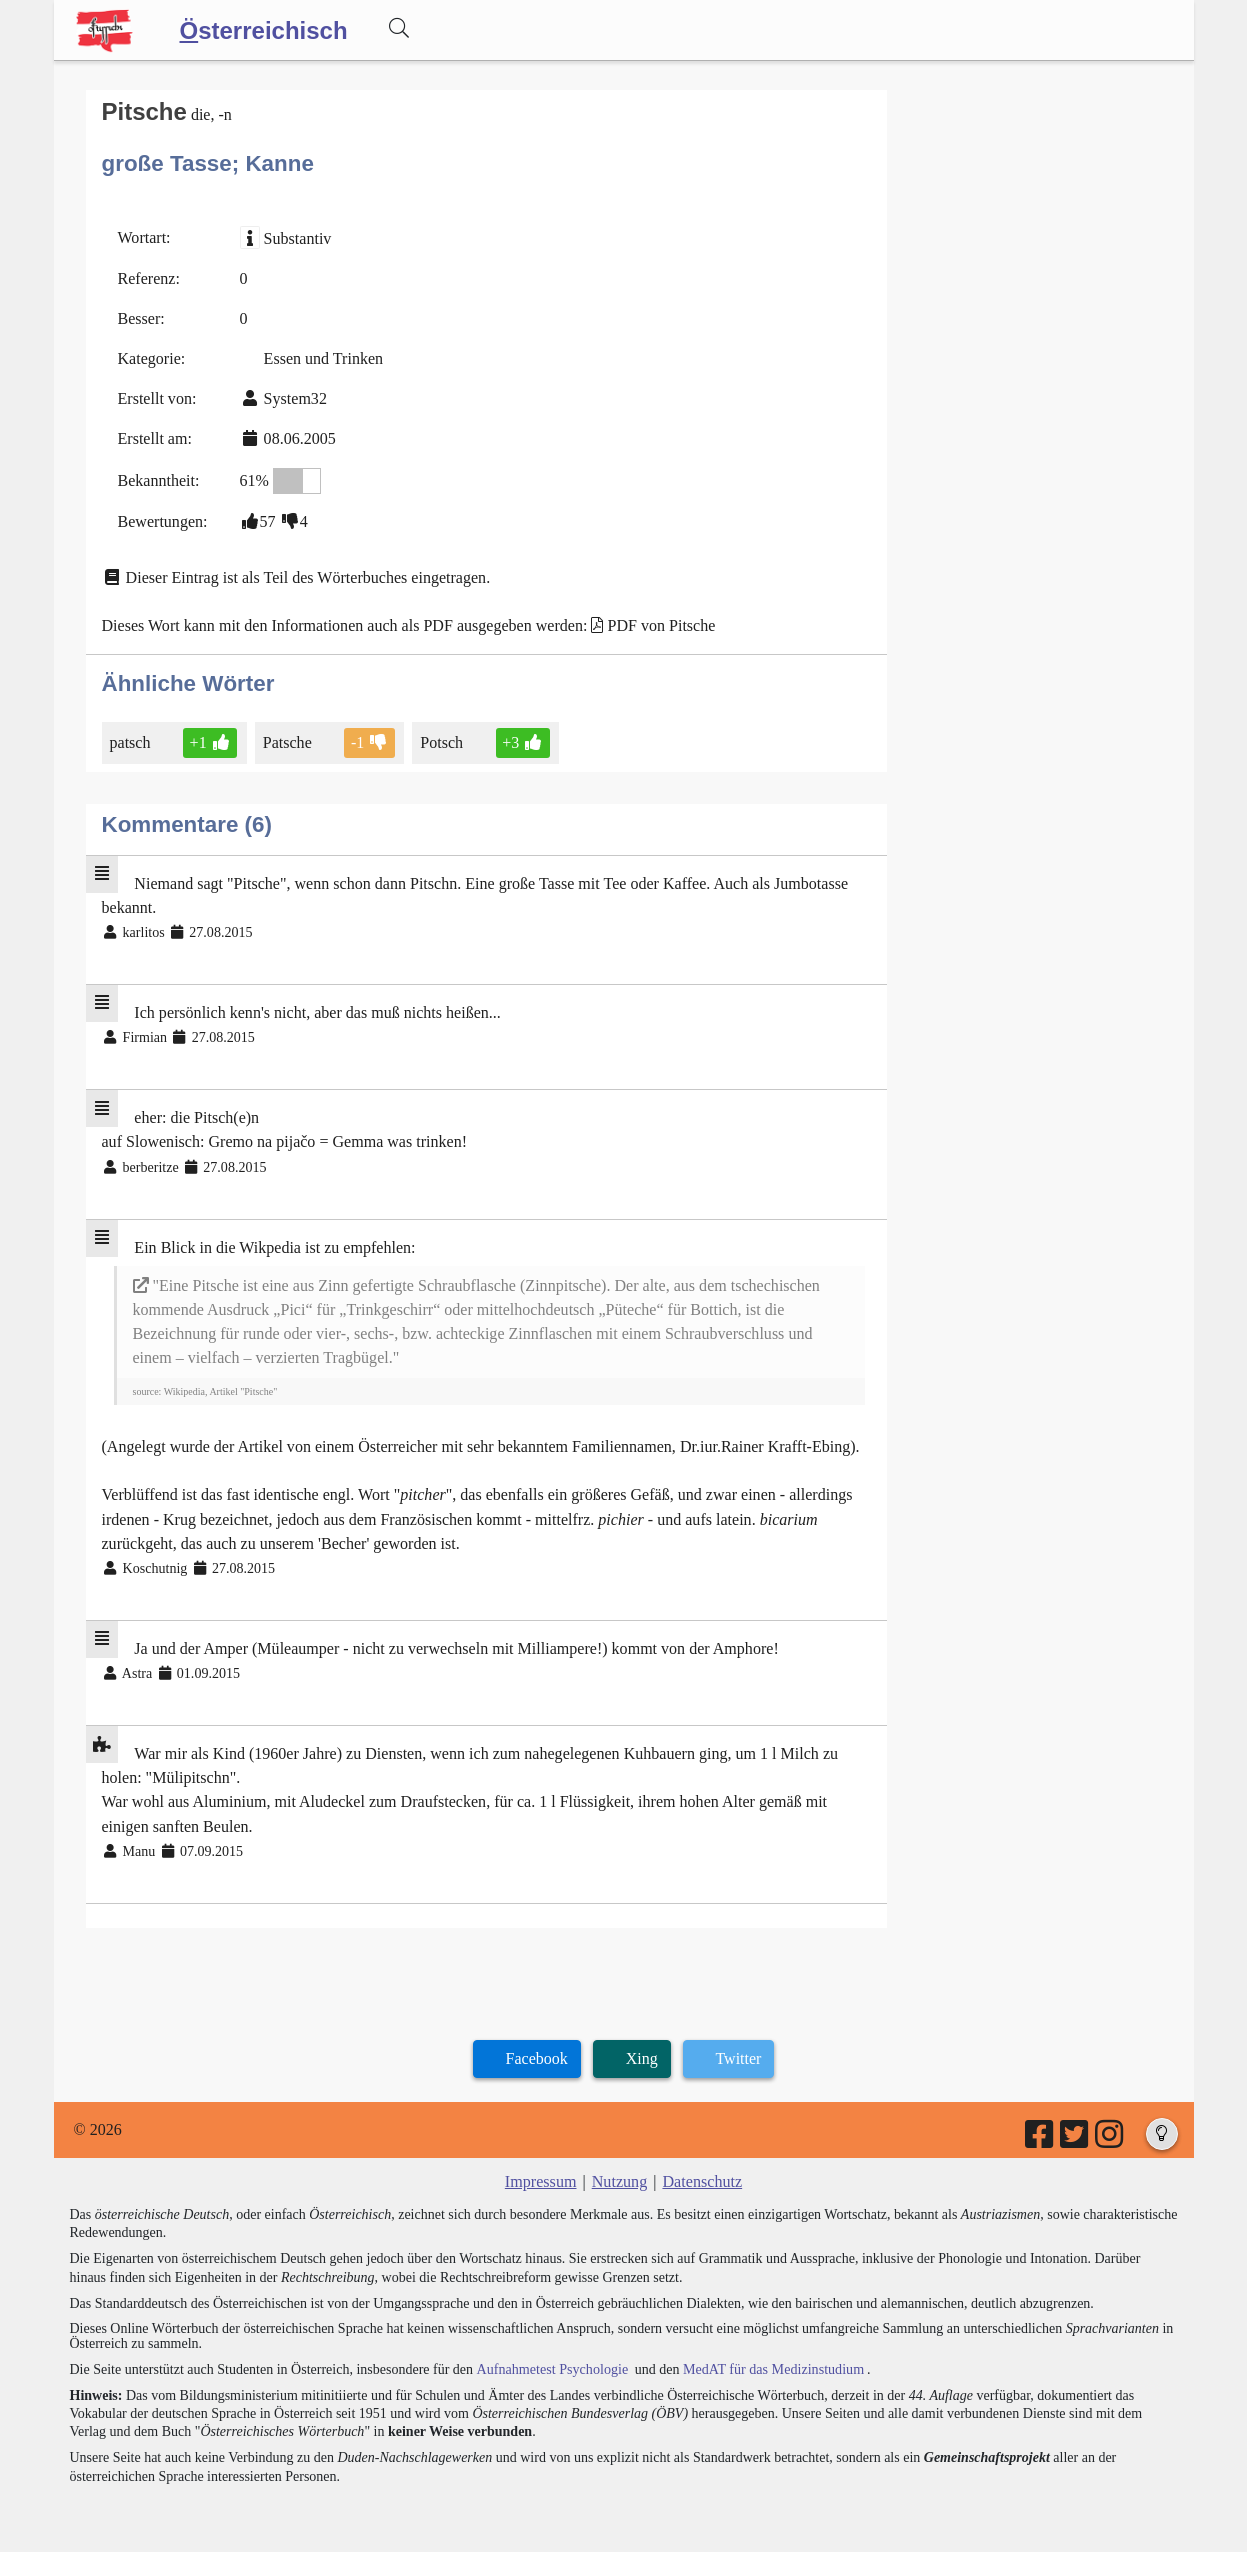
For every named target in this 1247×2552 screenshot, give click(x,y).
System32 (294, 398)
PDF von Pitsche (660, 624)
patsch (132, 740)
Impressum (541, 2176)
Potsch (443, 740)
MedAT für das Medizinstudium (771, 2363)
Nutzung (619, 2176)
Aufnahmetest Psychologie (551, 2363)
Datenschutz (701, 2176)
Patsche (288, 740)
